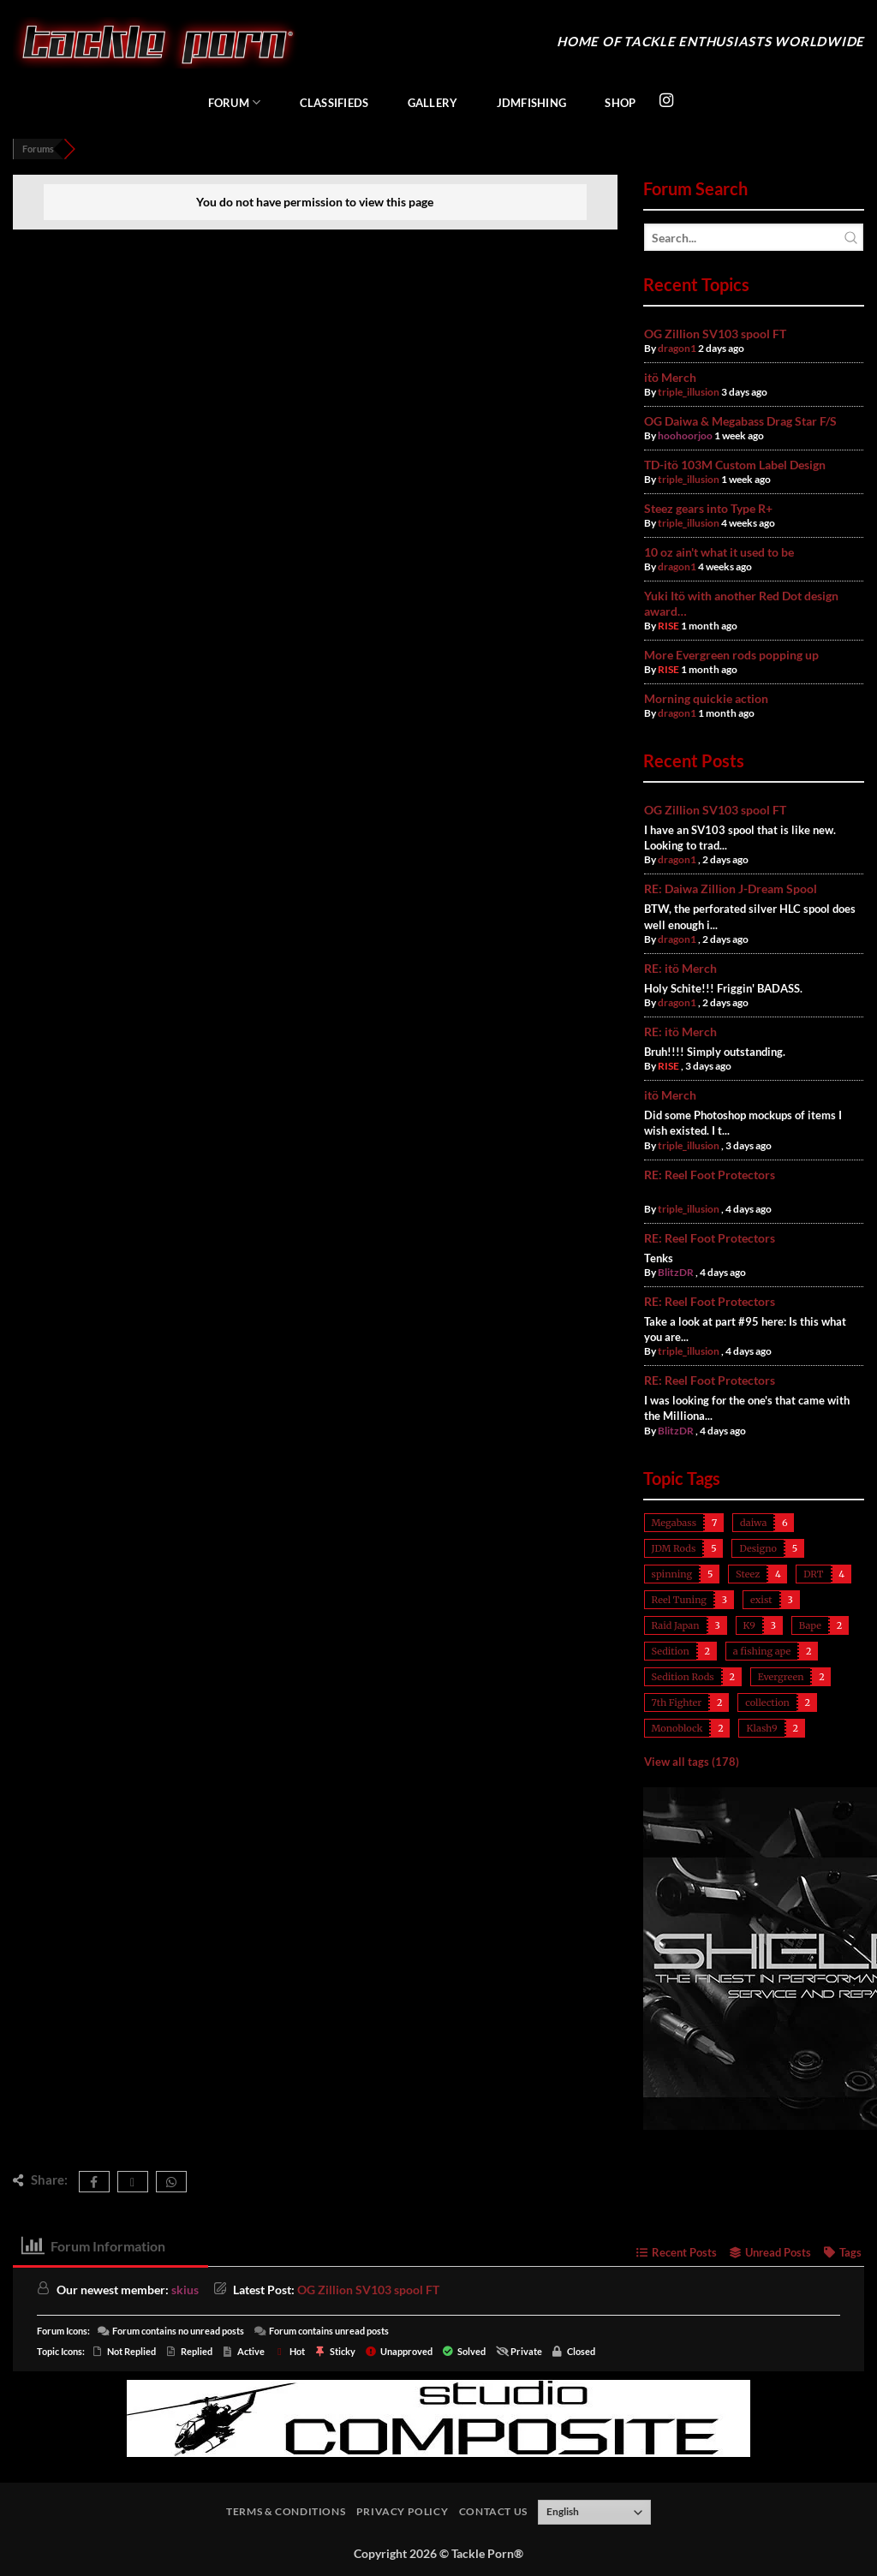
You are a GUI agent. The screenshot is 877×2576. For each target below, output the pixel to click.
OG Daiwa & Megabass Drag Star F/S (740, 421)
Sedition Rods (683, 1677)
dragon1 (677, 348)
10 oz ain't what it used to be (719, 552)
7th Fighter (677, 1702)
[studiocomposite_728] (438, 2416)
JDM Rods (674, 1548)
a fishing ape (761, 1651)
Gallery (433, 103)
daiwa (753, 1523)
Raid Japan (676, 1625)
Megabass (674, 1523)
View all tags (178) (691, 1761)
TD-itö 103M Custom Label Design (735, 464)
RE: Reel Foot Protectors (709, 1174)
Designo (758, 1548)
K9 (749, 1625)
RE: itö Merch (680, 968)
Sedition (670, 1651)
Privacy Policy (402, 2511)
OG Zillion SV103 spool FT (715, 333)
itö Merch (670, 377)
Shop (620, 103)
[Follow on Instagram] (666, 101)
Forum (234, 102)
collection (767, 1702)
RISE (668, 625)
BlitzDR (676, 1272)
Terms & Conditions (285, 2511)
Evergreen (781, 1677)
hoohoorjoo (685, 435)
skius (185, 2289)
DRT (813, 1574)
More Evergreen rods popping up (731, 654)
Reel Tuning (679, 1600)
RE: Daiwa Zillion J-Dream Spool (730, 888)
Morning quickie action (706, 698)
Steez (748, 1574)
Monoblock (677, 1728)
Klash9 (761, 1728)
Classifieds (334, 103)
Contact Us (493, 2511)
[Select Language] (594, 2512)
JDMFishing (532, 103)
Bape (810, 1625)
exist (761, 1600)
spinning (672, 1574)
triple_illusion (688, 391)
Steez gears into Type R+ (708, 508)
